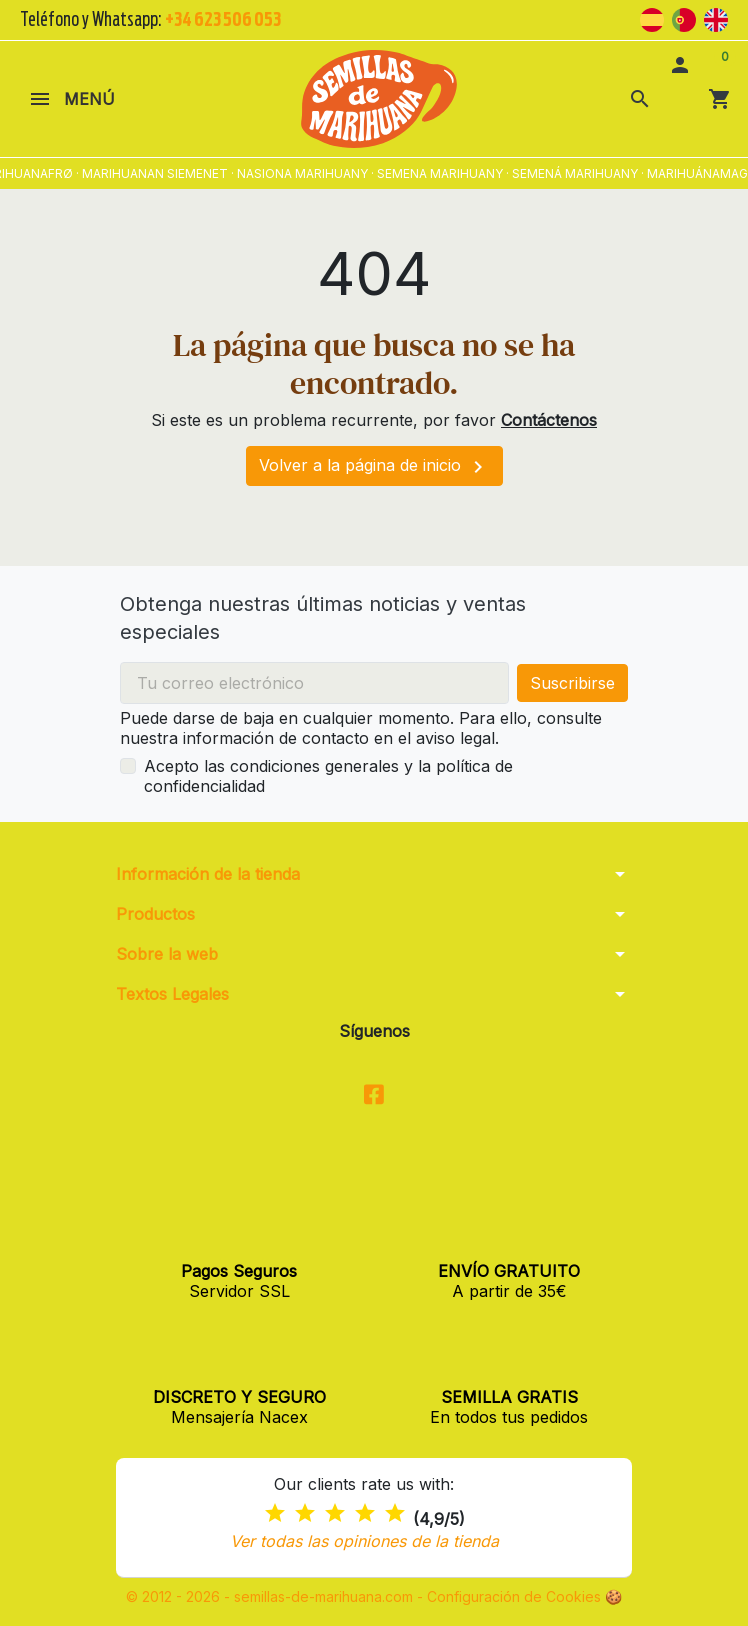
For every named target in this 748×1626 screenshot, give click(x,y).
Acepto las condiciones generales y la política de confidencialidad (328, 776)
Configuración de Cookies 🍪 (524, 1596)
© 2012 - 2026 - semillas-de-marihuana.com (271, 1596)
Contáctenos (549, 420)
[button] (640, 99)
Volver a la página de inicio (374, 467)
